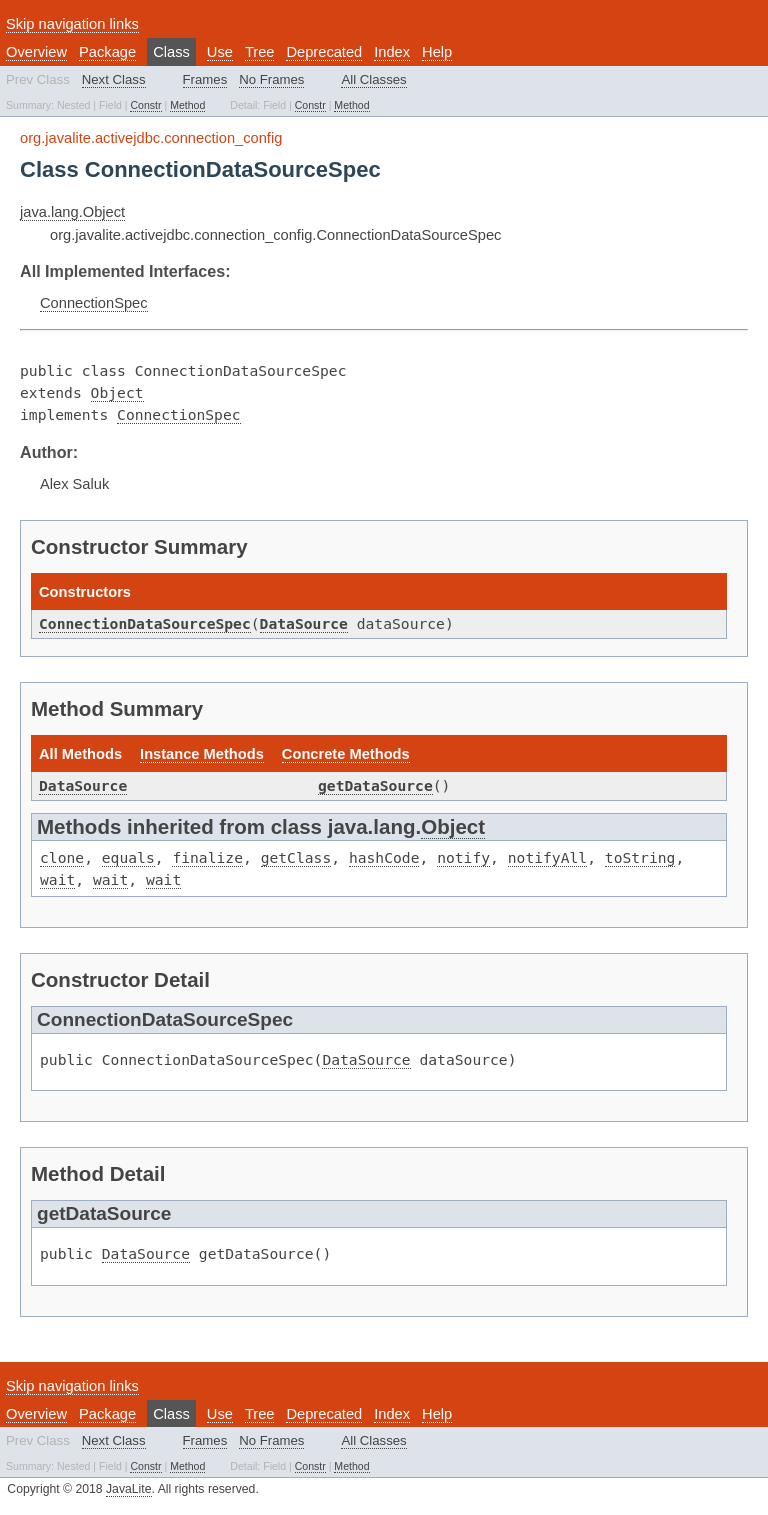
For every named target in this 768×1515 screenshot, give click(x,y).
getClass (296, 857)
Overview (36, 52)
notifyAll (547, 857)
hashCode (384, 857)
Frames (205, 79)
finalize (207, 857)
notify (463, 857)
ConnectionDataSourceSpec (145, 623)
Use (220, 52)
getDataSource (375, 785)
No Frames (271, 79)
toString (640, 857)
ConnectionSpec (94, 303)
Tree (260, 52)
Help (437, 52)
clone (62, 857)
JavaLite (129, 1489)
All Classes (373, 79)
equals (128, 857)
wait (57, 879)
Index (392, 52)
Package (107, 52)
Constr (145, 105)
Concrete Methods (346, 754)
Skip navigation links (72, 24)
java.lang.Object (72, 212)
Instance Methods (202, 754)
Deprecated (324, 52)
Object (117, 392)
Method (187, 105)
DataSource (304, 623)
